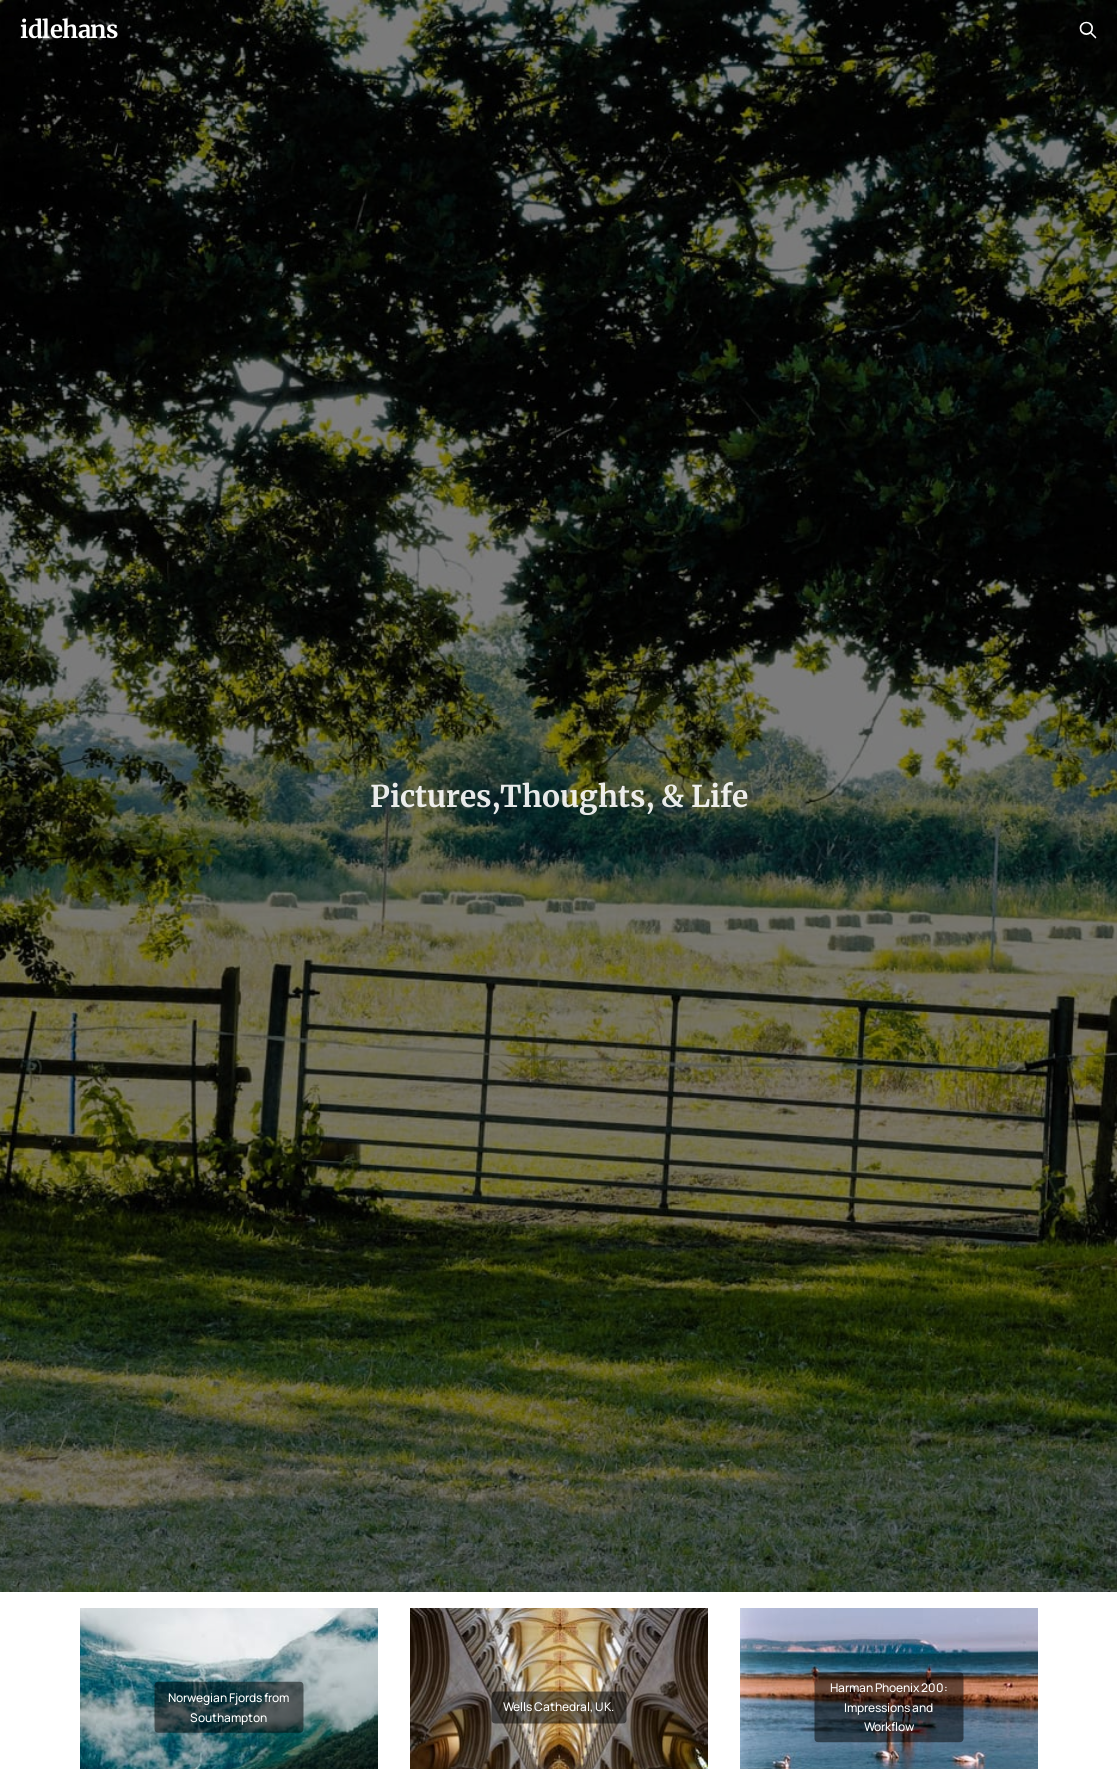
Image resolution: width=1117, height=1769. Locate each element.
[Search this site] (1088, 30)
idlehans (68, 30)
